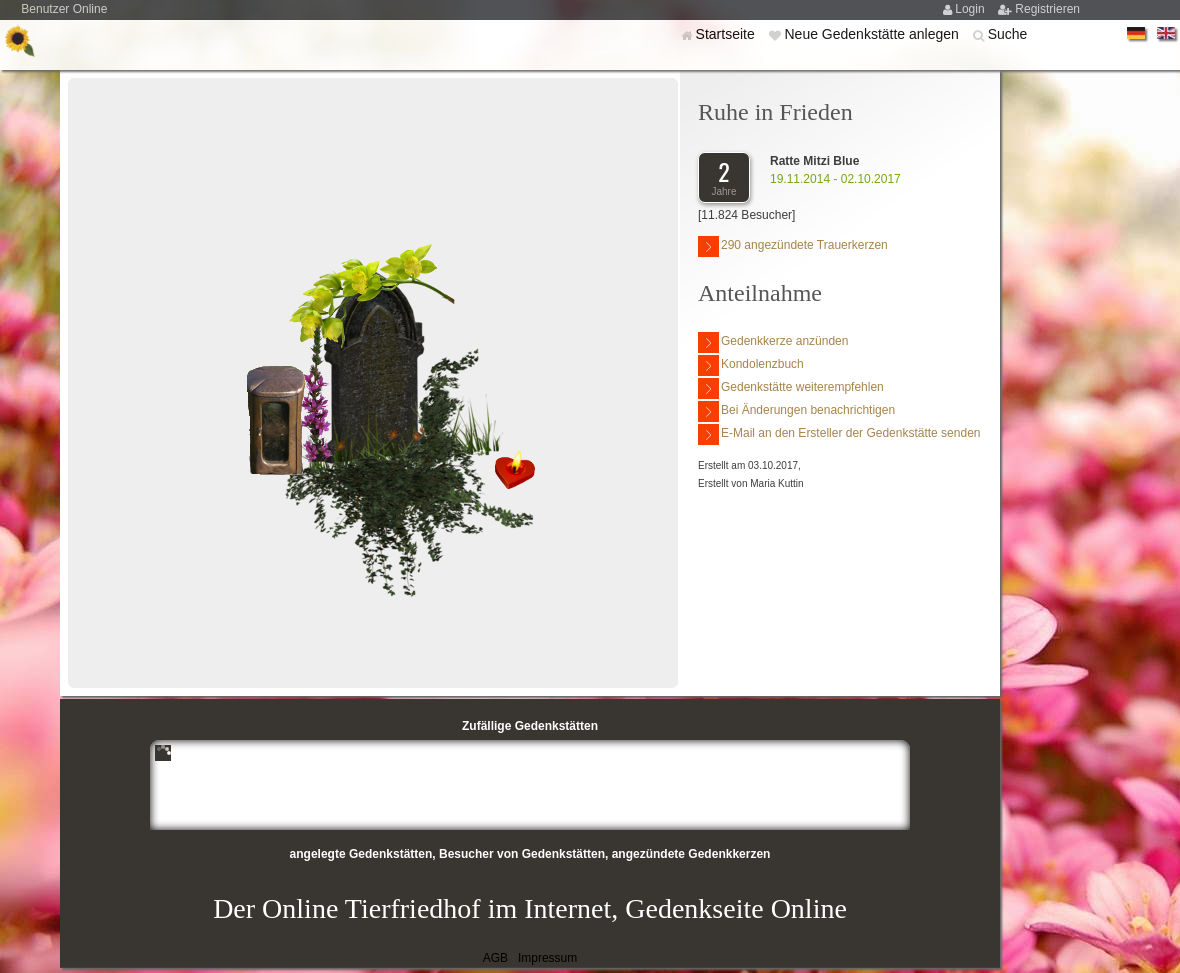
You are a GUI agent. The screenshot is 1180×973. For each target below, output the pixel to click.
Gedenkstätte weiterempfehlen (791, 388)
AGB (495, 958)
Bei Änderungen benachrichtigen (796, 411)
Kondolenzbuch (751, 365)
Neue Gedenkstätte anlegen (873, 34)
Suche (1008, 34)
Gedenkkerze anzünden (773, 342)
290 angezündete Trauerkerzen (793, 246)
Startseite (727, 34)
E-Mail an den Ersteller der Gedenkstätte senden (839, 434)
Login (971, 9)
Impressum (547, 958)
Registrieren (1047, 9)
